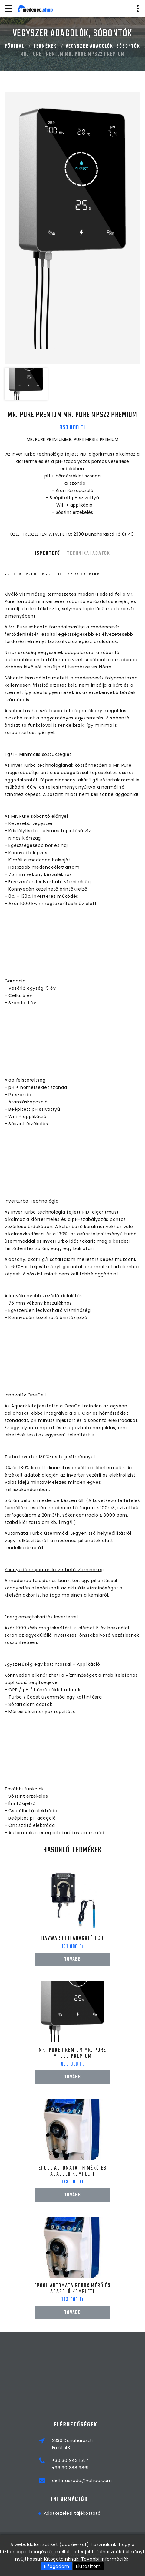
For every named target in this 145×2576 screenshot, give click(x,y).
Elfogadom (56, 2566)
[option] (72, 228)
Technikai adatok (88, 553)
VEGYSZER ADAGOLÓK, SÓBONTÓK (103, 46)
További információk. (105, 2559)
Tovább (72, 1959)
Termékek (45, 46)
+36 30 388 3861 (114, 2468)
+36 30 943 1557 (114, 2460)
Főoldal (14, 46)
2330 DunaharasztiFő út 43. (116, 2444)
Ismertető (47, 553)
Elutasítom (88, 2566)
